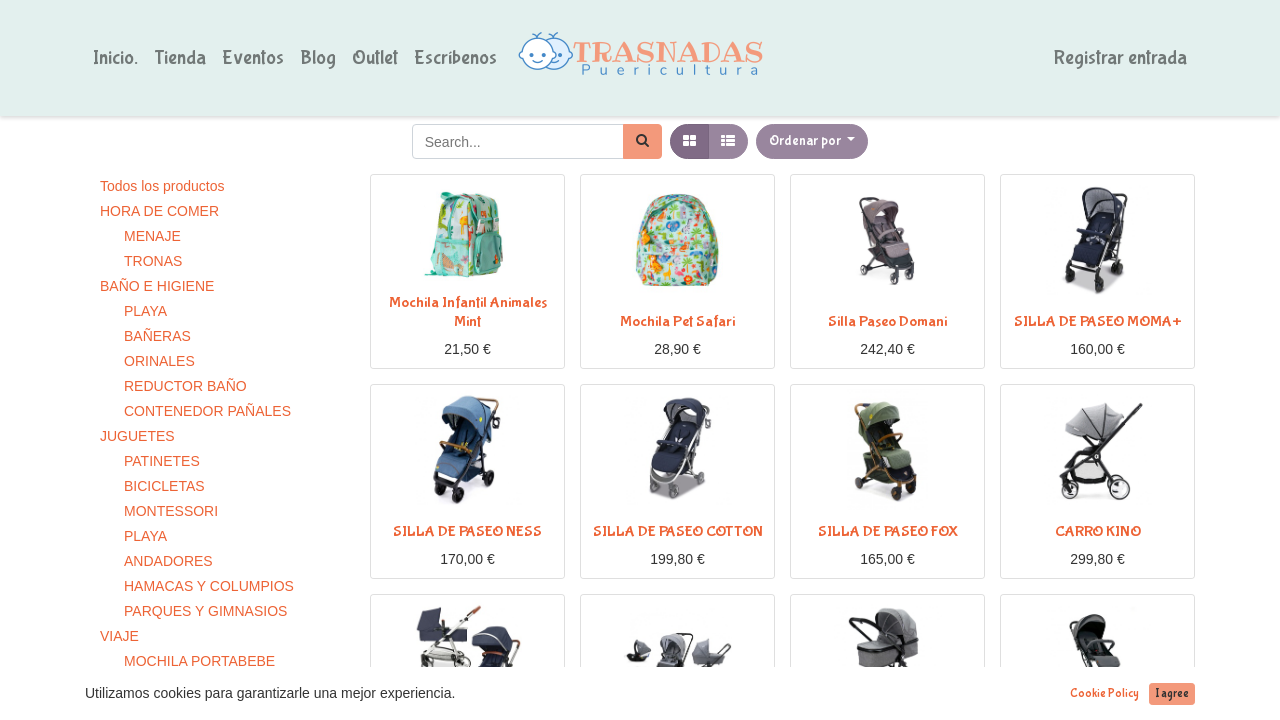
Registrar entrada (1120, 57)
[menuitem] (115, 58)
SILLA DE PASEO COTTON (678, 531)
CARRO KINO (1098, 531)
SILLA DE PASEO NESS (467, 531)
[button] (812, 141)
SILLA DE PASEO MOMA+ (1098, 321)
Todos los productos (162, 186)
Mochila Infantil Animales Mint (468, 312)
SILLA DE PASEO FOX (888, 531)
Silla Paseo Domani (887, 321)
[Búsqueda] (642, 141)
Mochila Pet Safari (677, 321)
